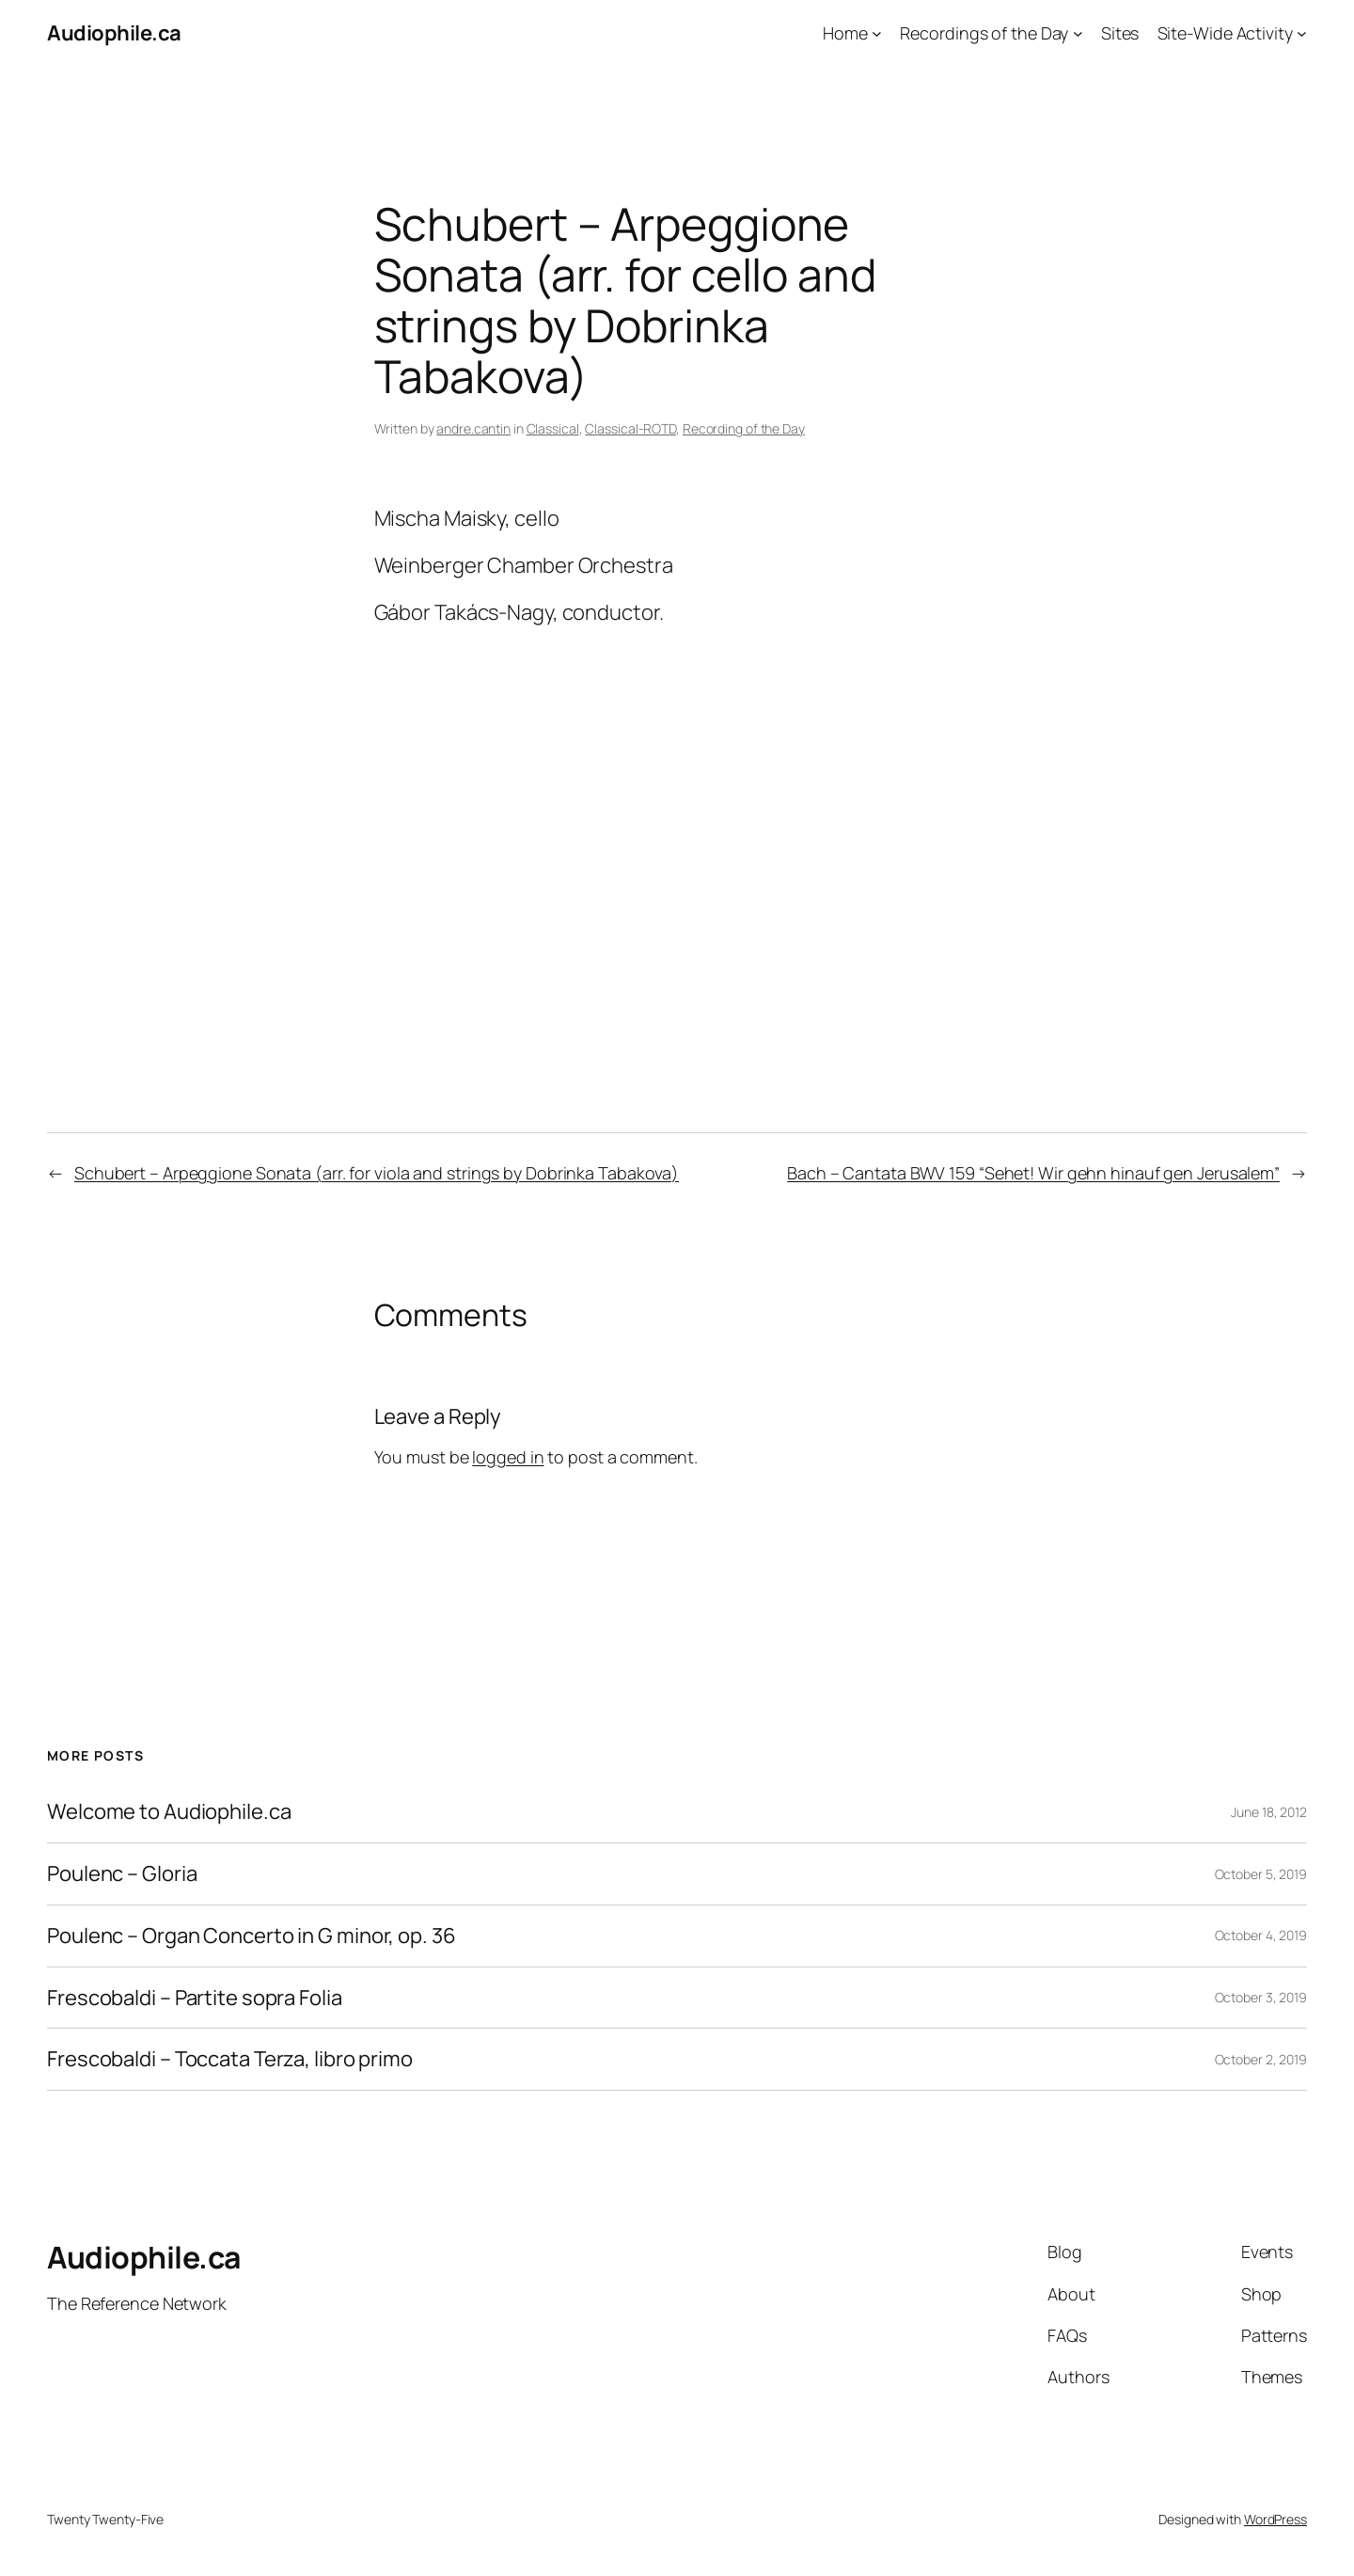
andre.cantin (473, 428)
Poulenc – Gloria (122, 1874)
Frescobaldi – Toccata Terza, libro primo (230, 2059)
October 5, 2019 (1261, 1874)
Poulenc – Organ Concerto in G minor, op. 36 (251, 1936)
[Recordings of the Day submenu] (1078, 33)
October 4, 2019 (1261, 1935)
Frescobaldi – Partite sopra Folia (194, 1998)
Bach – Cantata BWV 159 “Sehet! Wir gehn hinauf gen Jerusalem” (1033, 1173)
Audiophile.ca (114, 33)
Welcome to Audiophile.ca (169, 1812)
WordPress (1275, 2519)
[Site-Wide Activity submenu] (1302, 33)
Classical (553, 428)
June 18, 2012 (1269, 1812)
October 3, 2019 (1261, 1997)
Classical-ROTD (630, 428)
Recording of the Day (744, 428)
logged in (507, 1457)
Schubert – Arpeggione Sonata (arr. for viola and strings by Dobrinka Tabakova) (376, 1173)
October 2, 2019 (1261, 2059)
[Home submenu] (877, 33)
